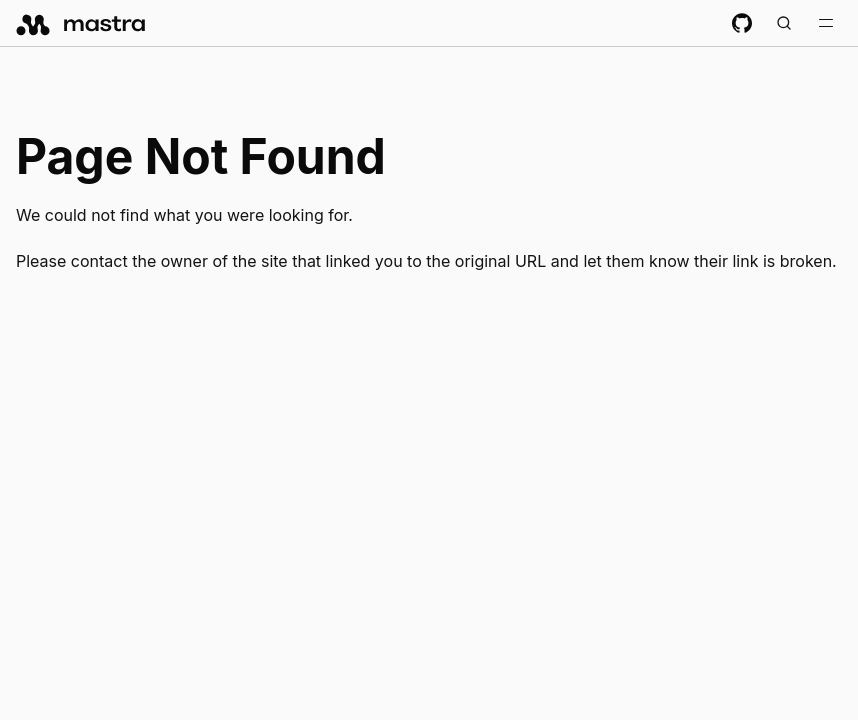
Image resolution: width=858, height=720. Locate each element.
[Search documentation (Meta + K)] (784, 23)
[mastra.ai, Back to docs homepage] (81, 23)
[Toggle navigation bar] (826, 23)
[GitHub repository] (742, 23)
